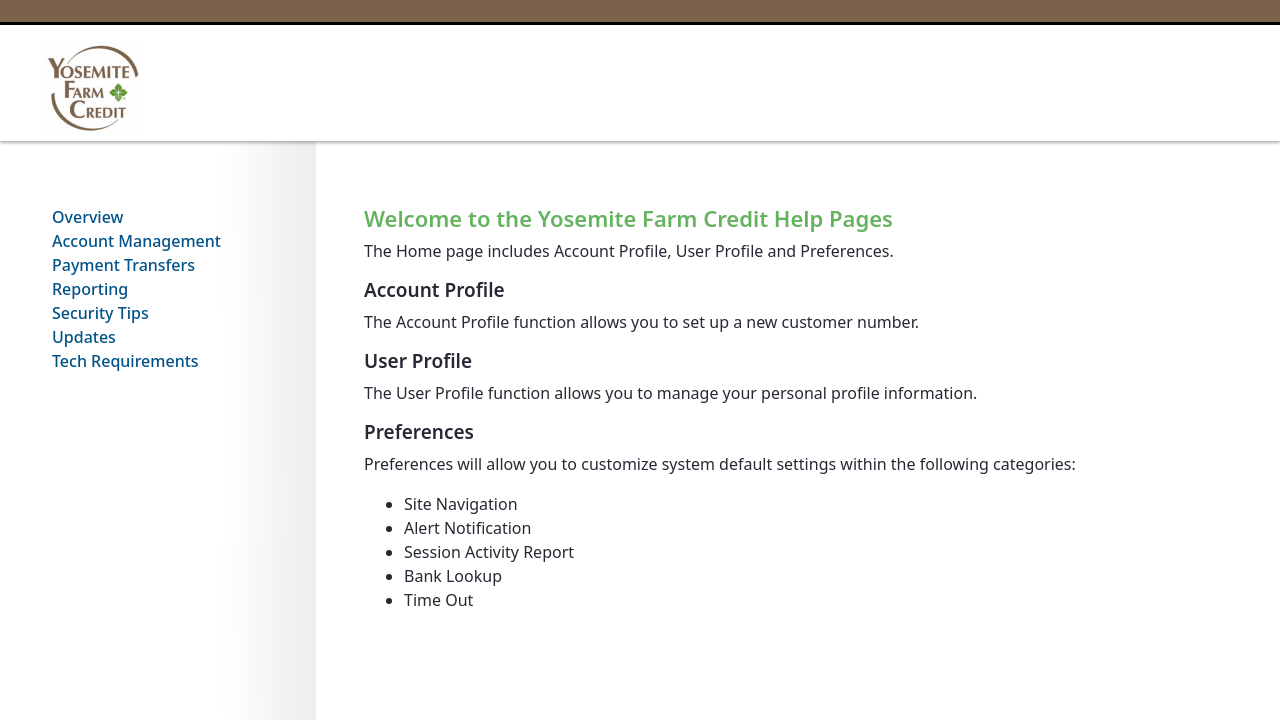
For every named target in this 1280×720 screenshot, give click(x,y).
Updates (84, 337)
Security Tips (100, 313)
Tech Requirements (125, 361)
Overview (87, 217)
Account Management (136, 241)
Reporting (90, 289)
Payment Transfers (123, 265)
